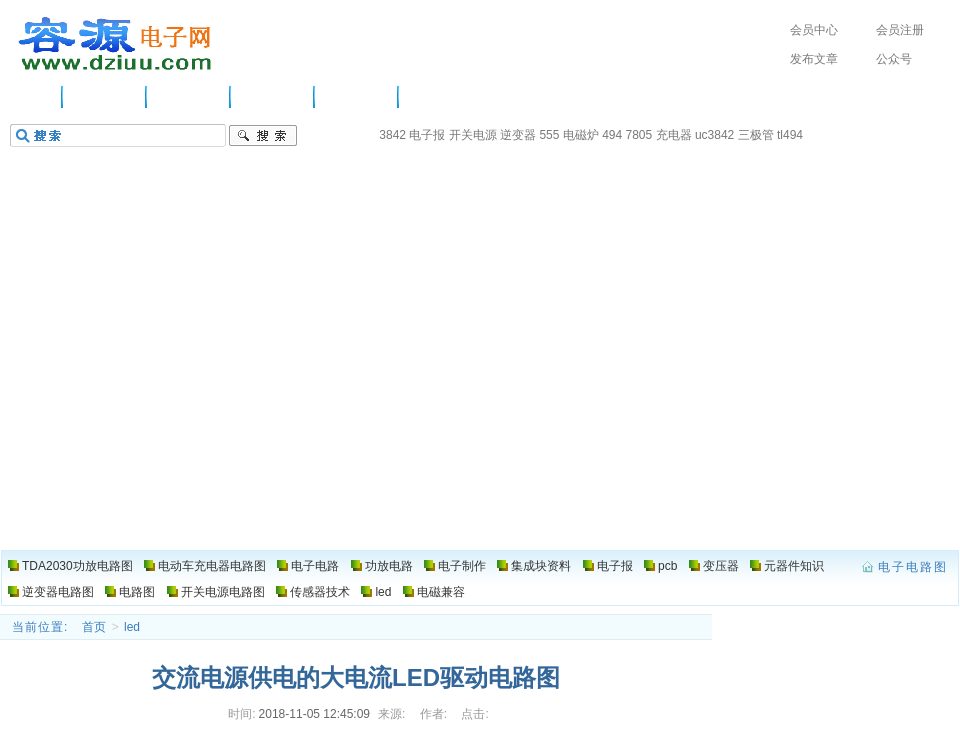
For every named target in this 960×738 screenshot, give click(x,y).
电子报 (427, 135)
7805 (639, 135)
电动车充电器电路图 (212, 566)
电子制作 (357, 97)
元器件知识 (794, 566)
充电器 (674, 135)
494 (612, 135)
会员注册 (900, 30)
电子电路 (189, 97)
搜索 (263, 136)
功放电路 (273, 97)
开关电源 (473, 135)
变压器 (721, 566)
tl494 (790, 135)
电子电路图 (116, 44)
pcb (667, 566)
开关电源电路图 (223, 592)
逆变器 (518, 135)
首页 (94, 627)
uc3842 (714, 135)
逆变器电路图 (58, 592)
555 (549, 135)
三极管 (756, 135)
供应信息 (105, 97)
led (383, 592)
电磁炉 (581, 135)
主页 (35, 97)
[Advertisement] (480, 400)
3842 (392, 135)
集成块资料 (541, 566)
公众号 (894, 59)
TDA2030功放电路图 (77, 566)
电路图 (434, 97)
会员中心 (814, 30)
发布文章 (814, 59)
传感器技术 (320, 592)
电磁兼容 (441, 592)
